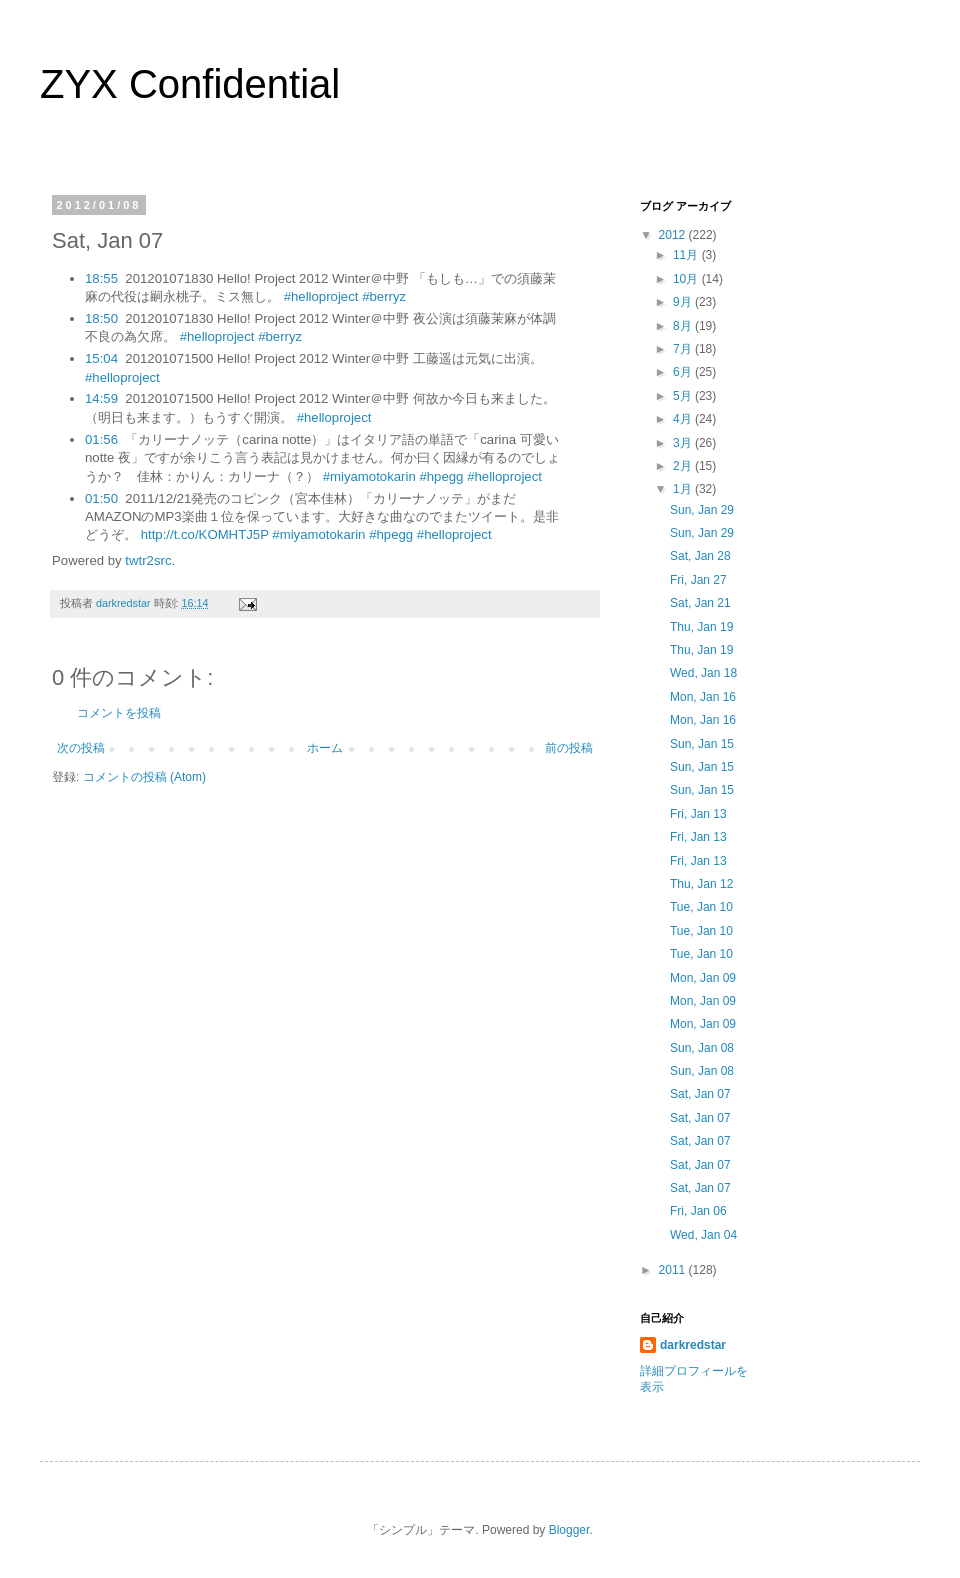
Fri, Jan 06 (698, 1211)
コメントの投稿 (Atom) (144, 777)
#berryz (384, 296)
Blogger (569, 1530)
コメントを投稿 (119, 713)
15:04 (101, 358)
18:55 (101, 278)
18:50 (101, 318)
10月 (687, 279)
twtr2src (148, 560)
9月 (684, 302)
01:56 (101, 439)
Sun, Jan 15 (702, 744)
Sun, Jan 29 (702, 510)
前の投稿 (569, 748)
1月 (684, 489)
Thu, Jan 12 (701, 884)
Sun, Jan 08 (702, 1048)
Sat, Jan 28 (700, 556)
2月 (684, 466)
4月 (684, 419)
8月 (684, 326)
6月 (684, 372)
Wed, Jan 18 (703, 673)
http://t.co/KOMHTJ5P (205, 534)
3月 (684, 443)
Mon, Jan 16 (703, 697)
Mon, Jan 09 (703, 978)
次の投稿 (81, 748)
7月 (684, 349)
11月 (687, 255)
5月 (684, 396)
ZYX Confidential (190, 84)
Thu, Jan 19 (701, 627)
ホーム (325, 748)
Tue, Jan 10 (701, 907)
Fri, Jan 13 (698, 814)
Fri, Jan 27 (698, 580)
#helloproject (321, 296)
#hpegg (441, 476)
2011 (674, 1270)
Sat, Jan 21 (700, 603)
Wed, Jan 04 (703, 1235)
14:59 (101, 398)
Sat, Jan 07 (700, 1094)
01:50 (101, 498)
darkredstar (693, 1345)
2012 (674, 235)
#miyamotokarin (369, 476)
